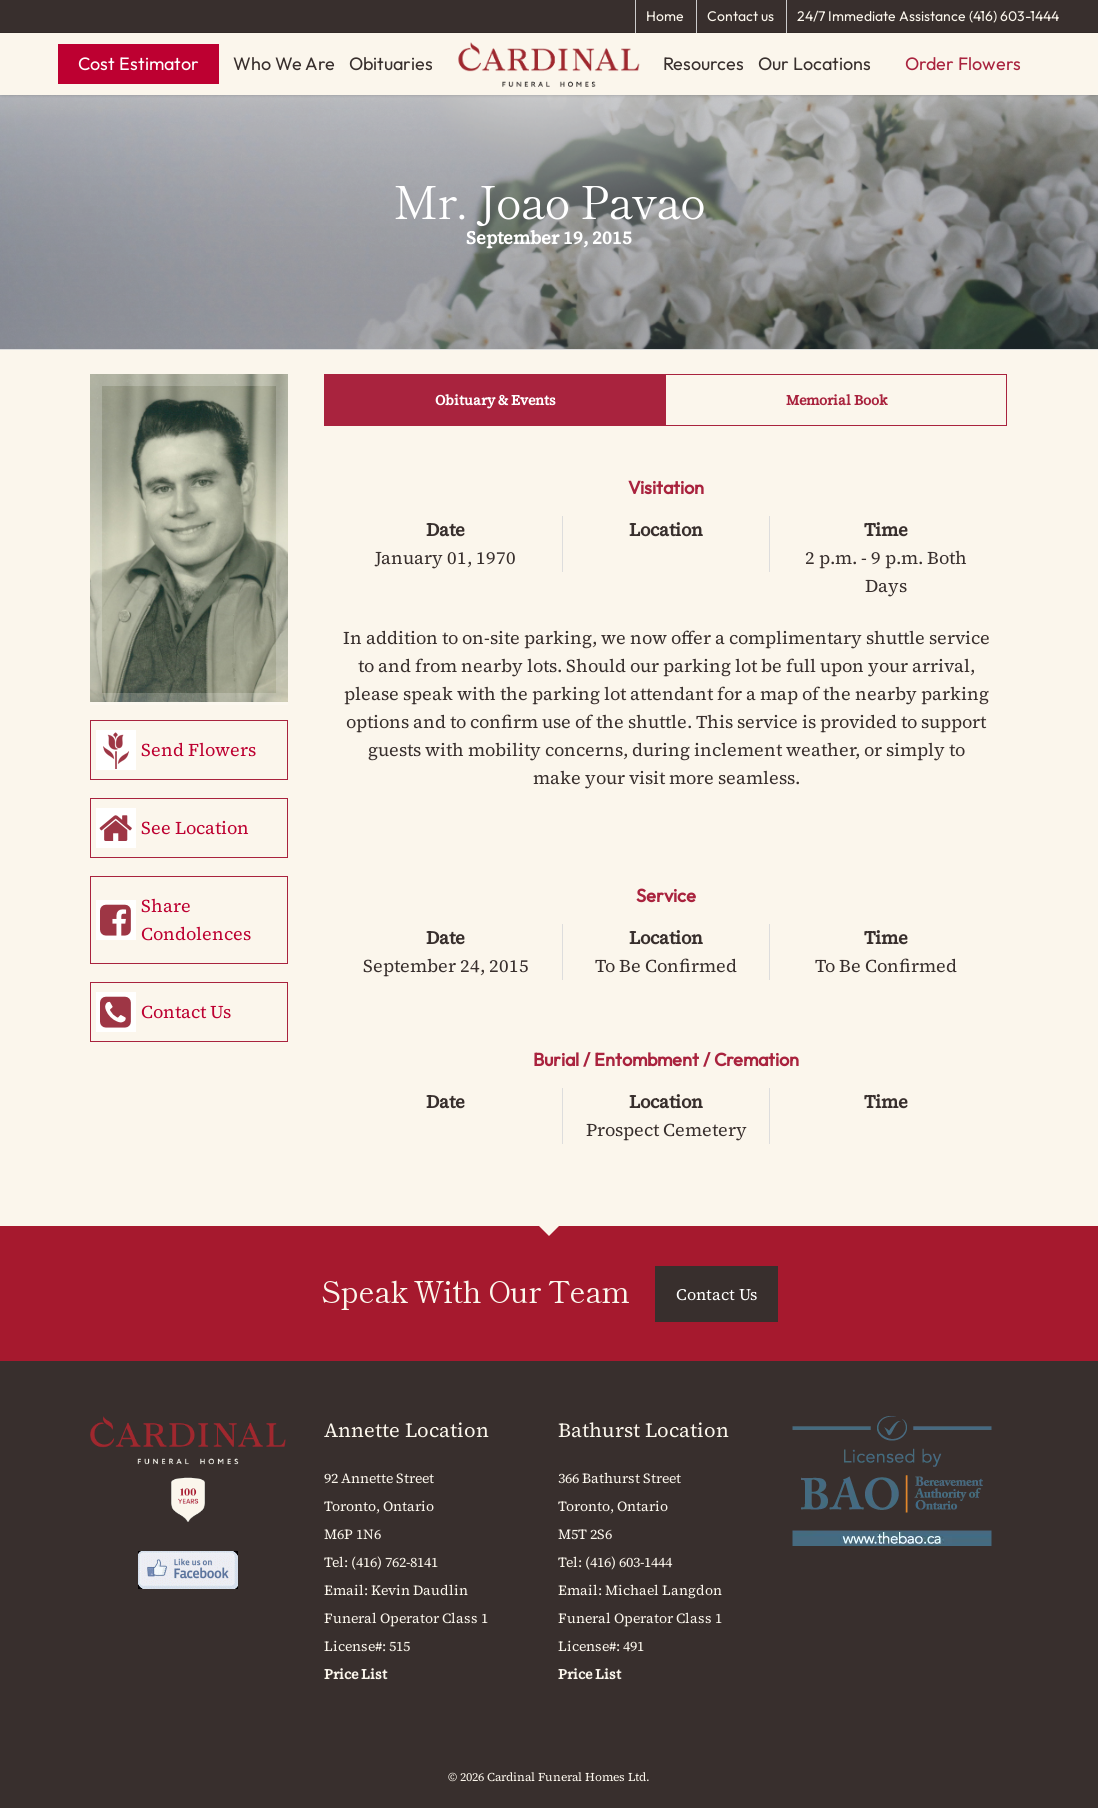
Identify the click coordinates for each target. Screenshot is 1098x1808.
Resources (703, 63)
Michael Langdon (663, 1590)
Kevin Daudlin (419, 1590)
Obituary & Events (495, 400)
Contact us (740, 16)
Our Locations (814, 63)
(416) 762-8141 (394, 1562)
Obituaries (391, 63)
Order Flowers (963, 63)
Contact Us (186, 1011)
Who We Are (284, 63)
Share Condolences (196, 919)
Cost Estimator (138, 63)
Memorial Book (836, 400)
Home (665, 16)
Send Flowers (198, 749)
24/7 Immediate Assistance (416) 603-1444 (928, 16)
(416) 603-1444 (628, 1562)
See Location (195, 827)
